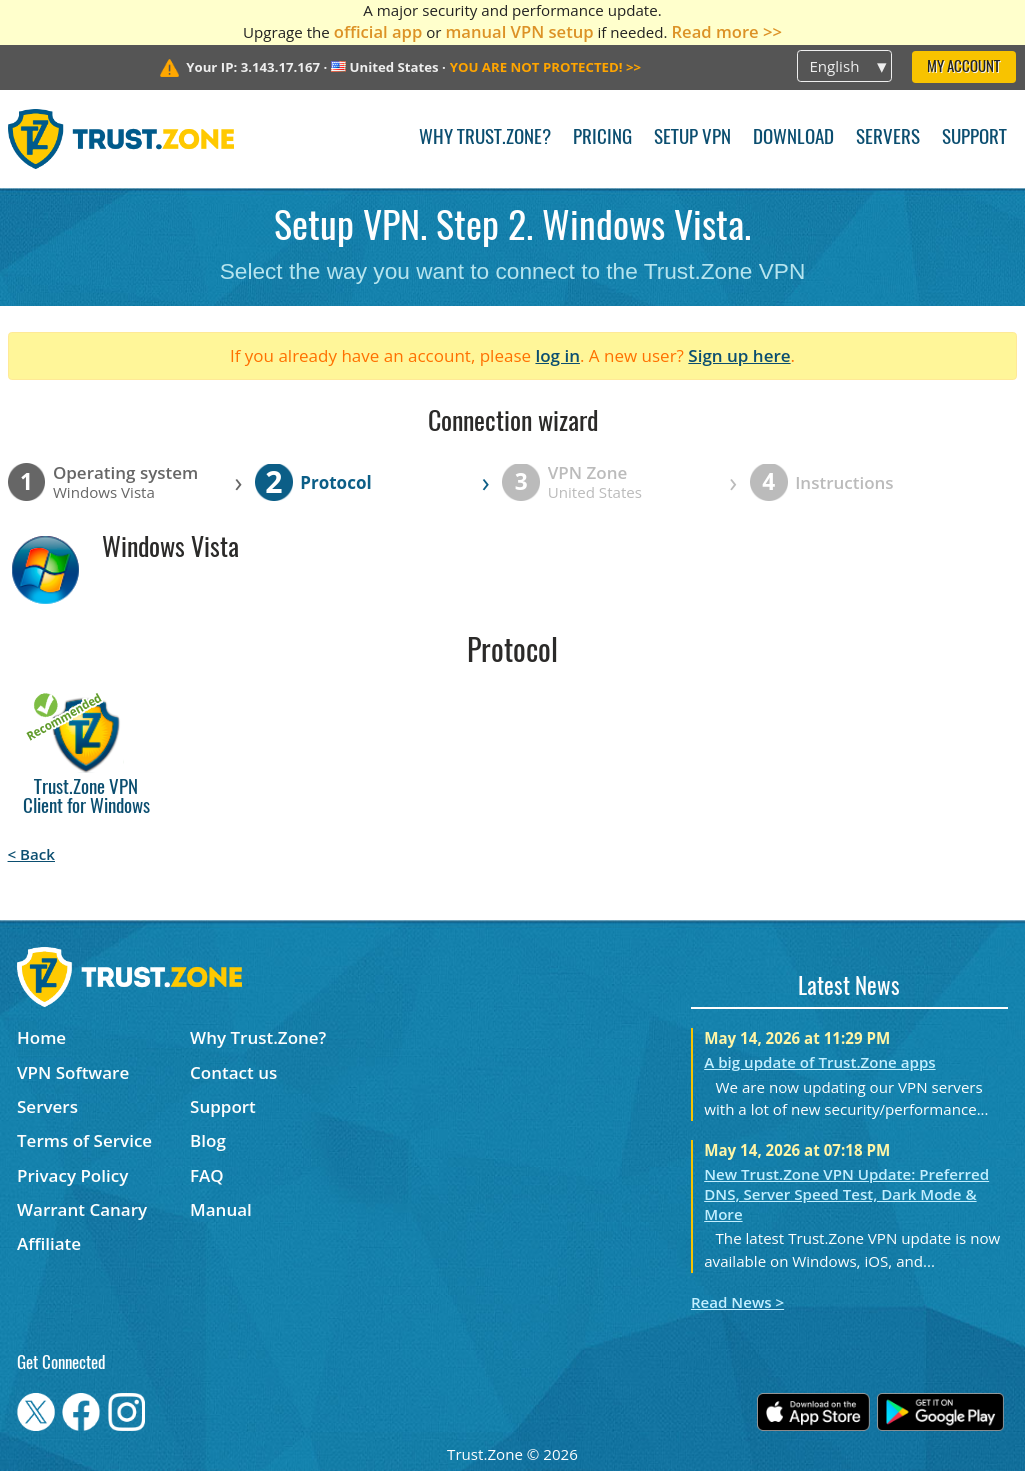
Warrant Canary (82, 1209)
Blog (208, 1140)
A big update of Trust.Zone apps (819, 1062)
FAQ (207, 1175)
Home (41, 1037)
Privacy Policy (72, 1175)
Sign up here (739, 355)
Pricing (602, 138)
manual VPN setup (519, 31)
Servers (888, 138)
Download (793, 138)
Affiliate (49, 1243)
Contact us (233, 1072)
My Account (963, 67)
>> (545, 67)
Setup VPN (692, 138)
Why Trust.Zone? (485, 138)
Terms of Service (84, 1140)
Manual (221, 1209)
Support (974, 138)
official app (378, 31)
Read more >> (726, 31)
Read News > (737, 1302)
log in (557, 355)
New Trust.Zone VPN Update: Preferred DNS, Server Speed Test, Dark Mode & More (846, 1194)
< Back (31, 854)
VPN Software (73, 1072)
